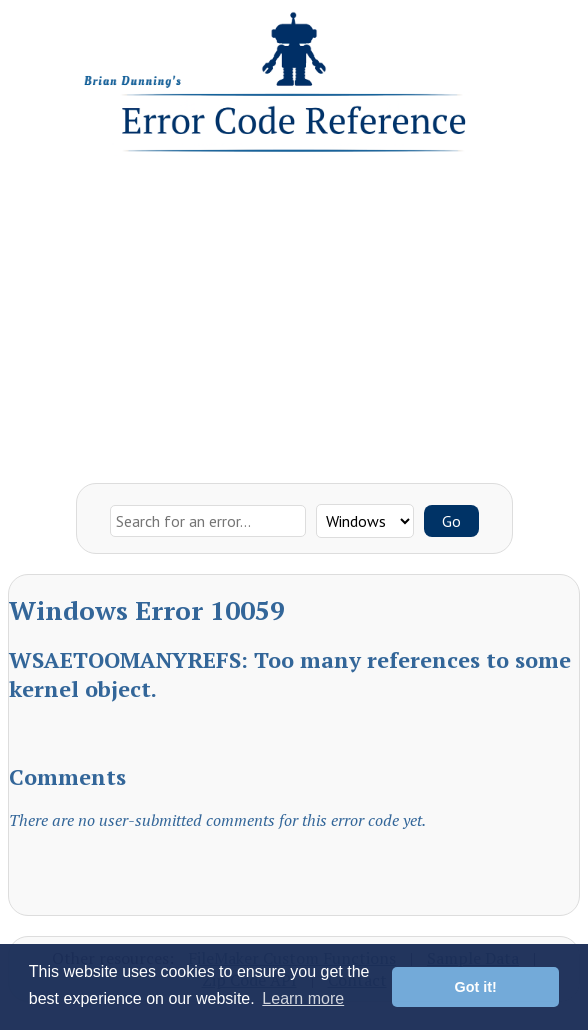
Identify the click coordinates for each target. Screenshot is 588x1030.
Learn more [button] (303, 998)
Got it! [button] (476, 987)
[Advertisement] (294, 313)
